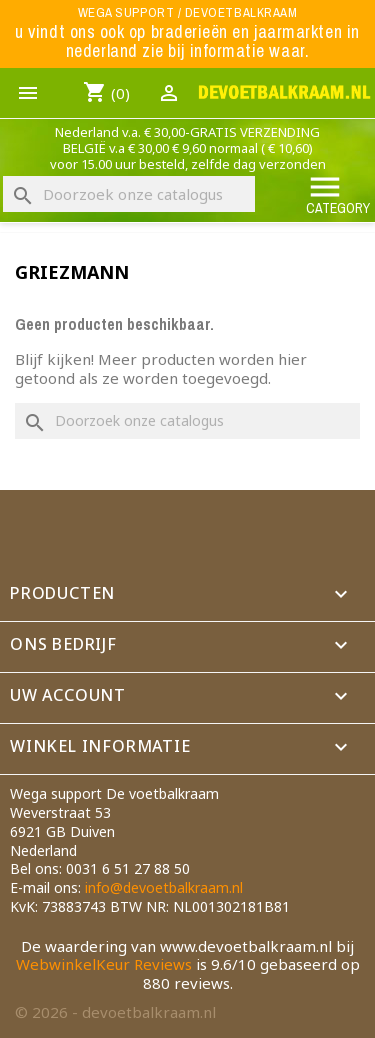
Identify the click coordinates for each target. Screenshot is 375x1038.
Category (338, 193)
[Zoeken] (129, 194)
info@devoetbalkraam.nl (164, 887)
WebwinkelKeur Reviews (104, 964)
